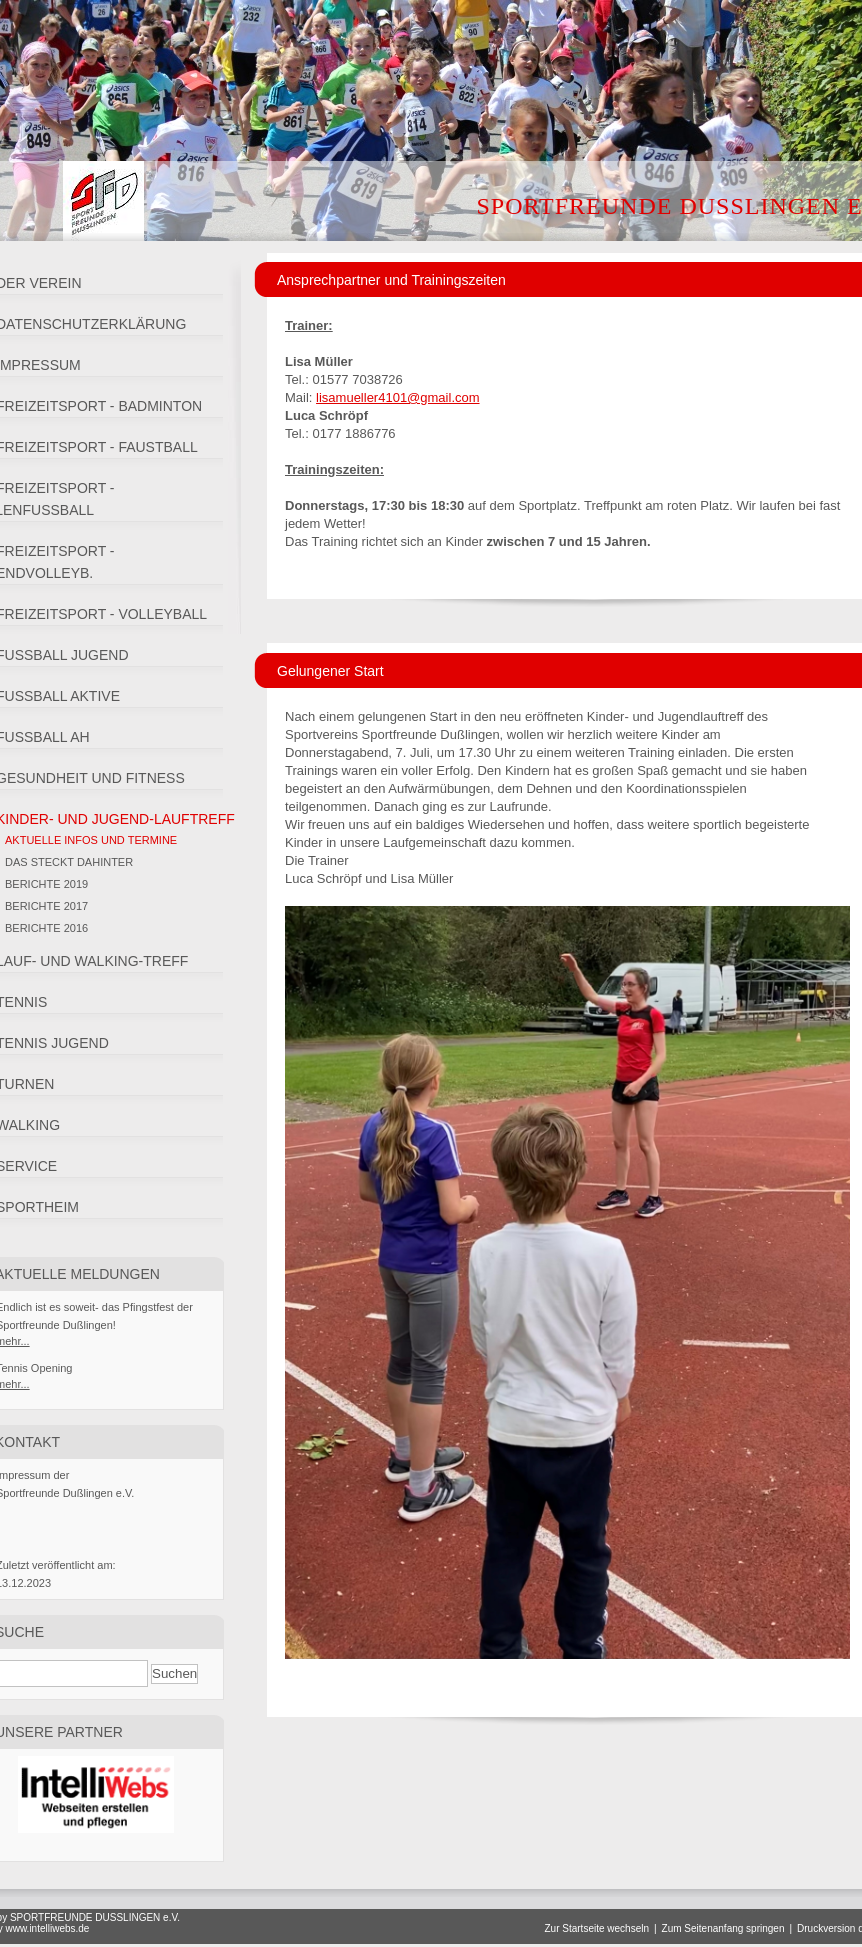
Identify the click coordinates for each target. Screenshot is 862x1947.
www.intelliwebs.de (47, 1928)
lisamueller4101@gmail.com (397, 397)
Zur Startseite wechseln (596, 1928)
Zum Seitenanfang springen (723, 1928)
